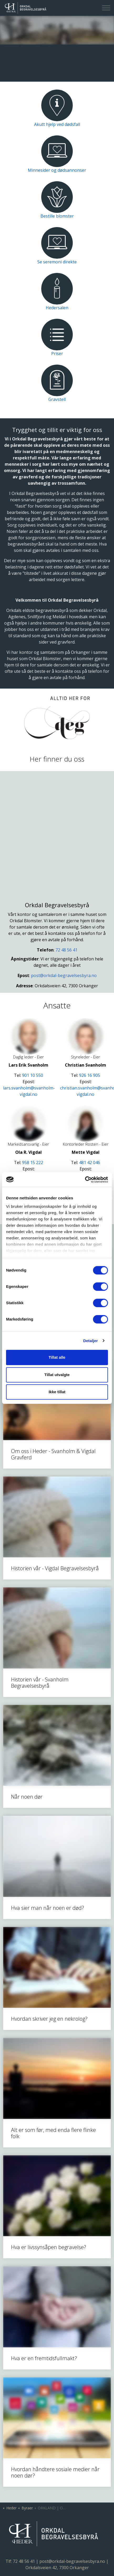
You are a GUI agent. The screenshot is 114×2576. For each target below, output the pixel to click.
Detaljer (90, 1340)
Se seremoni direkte (57, 262)
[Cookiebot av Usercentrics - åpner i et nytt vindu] (85, 1179)
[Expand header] (106, 8)
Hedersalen (57, 308)
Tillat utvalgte (57, 1374)
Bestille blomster (57, 216)
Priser (57, 353)
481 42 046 (89, 1162)
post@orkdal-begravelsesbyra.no (64, 975)
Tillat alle (57, 1357)
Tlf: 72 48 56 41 (20, 2561)
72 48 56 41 (66, 950)
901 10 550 (32, 1075)
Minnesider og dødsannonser (57, 170)
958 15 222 (32, 1162)
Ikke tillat (57, 1392)
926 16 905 (89, 1075)
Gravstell (57, 399)
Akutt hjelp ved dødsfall (57, 124)
